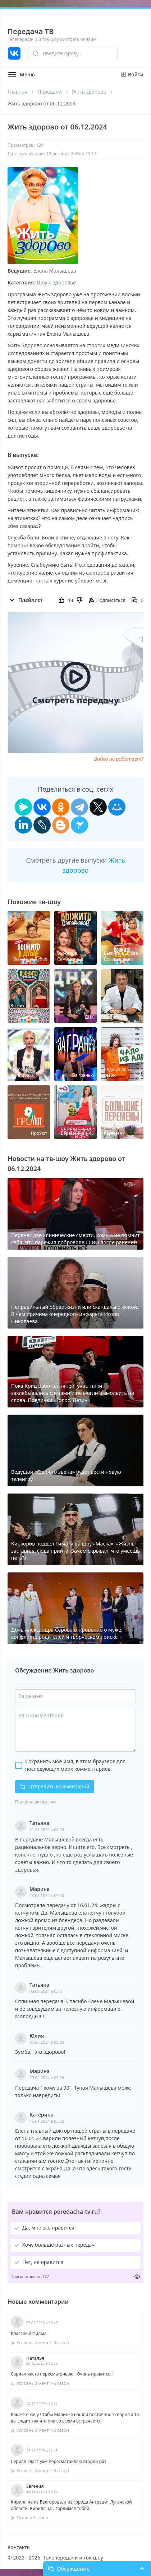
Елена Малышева (54, 270)
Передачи (49, 91)
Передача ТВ (31, 31)
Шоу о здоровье (56, 282)
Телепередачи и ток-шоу (73, 2557)
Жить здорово (89, 91)
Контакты (19, 2547)
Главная (17, 91)
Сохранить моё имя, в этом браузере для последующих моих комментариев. (75, 1765)
